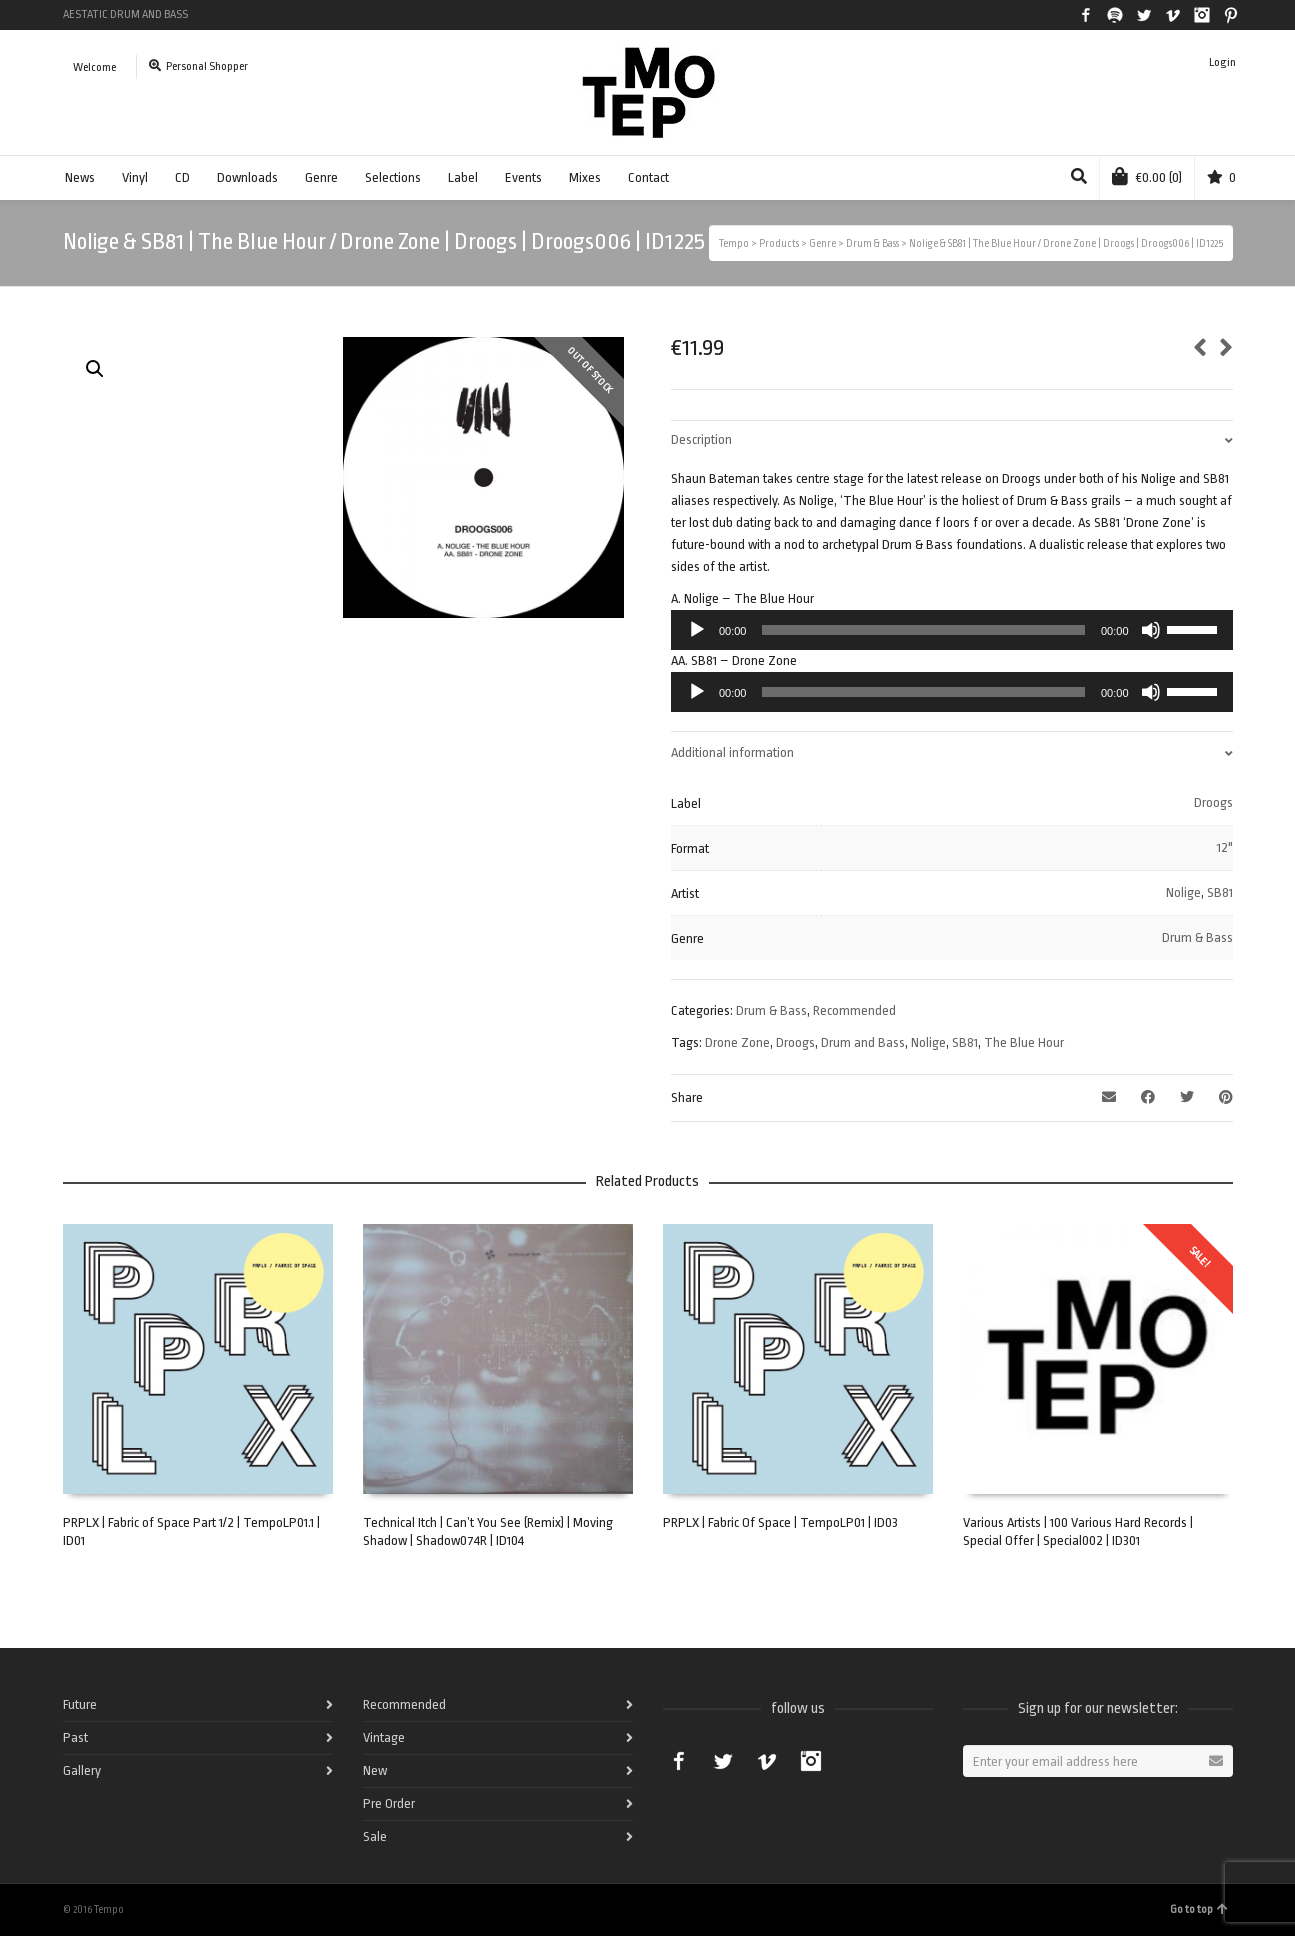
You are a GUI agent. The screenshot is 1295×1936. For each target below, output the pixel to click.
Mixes (585, 177)
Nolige (1183, 892)
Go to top (1199, 1909)
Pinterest (1231, 15)
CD (182, 177)
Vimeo (1173, 15)
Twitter (1144, 15)
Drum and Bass (863, 1042)
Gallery (82, 1770)
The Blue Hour (1024, 1042)
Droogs (1213, 802)
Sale (375, 1836)
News (80, 177)
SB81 (1220, 892)
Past (75, 1737)
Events (523, 177)
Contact (648, 177)
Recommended (854, 1010)
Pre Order (389, 1803)
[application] (952, 630)
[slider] (923, 630)
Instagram (1202, 15)
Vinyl (135, 177)
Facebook (1086, 15)
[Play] (697, 630)
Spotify (1115, 15)
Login (1222, 62)
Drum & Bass (1197, 937)
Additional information (732, 752)
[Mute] (1151, 630)
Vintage (384, 1737)
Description (701, 439)
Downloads (247, 177)
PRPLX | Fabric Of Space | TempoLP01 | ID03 (780, 1522)
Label (463, 177)
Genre (321, 177)
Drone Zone (737, 1042)
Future (80, 1704)
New (375, 1770)
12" (1225, 847)
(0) (1147, 176)
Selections (393, 177)
